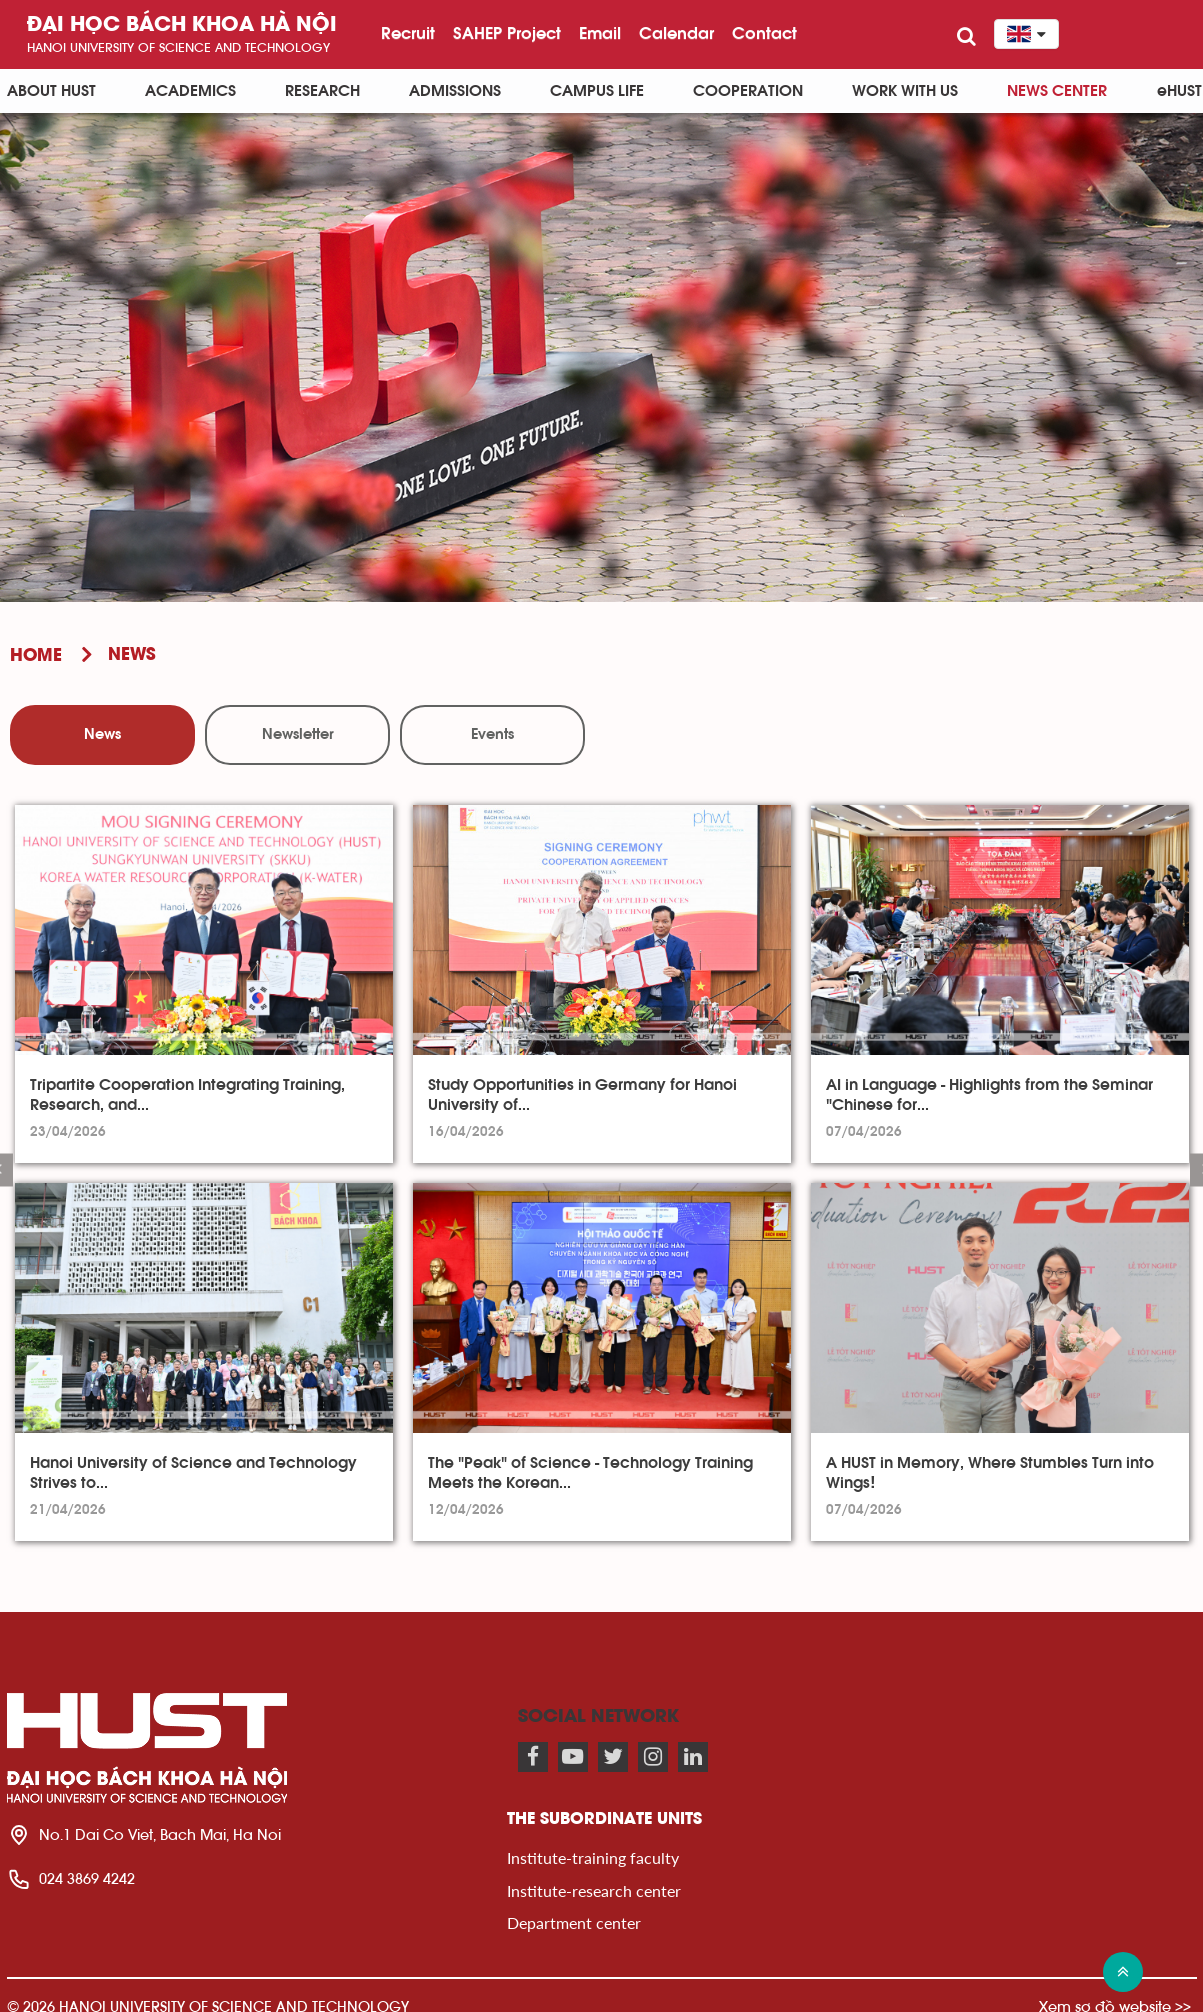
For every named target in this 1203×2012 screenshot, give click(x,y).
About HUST (51, 91)
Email (600, 33)
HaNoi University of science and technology (178, 47)
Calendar (676, 33)
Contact (764, 33)
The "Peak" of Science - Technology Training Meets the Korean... (590, 1473)
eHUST (1179, 91)
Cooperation (748, 91)
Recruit (408, 33)
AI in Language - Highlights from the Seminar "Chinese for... (989, 1095)
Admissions (455, 91)
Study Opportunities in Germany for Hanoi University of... (582, 1095)
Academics (190, 91)
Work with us (905, 91)
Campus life (597, 91)
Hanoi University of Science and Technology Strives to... (193, 1473)
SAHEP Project (507, 33)
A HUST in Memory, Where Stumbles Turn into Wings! (990, 1473)
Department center (574, 1922)
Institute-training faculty (593, 1857)
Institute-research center (594, 1890)
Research (322, 91)
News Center (1057, 91)
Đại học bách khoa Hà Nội (182, 25)
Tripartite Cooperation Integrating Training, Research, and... (187, 1095)
